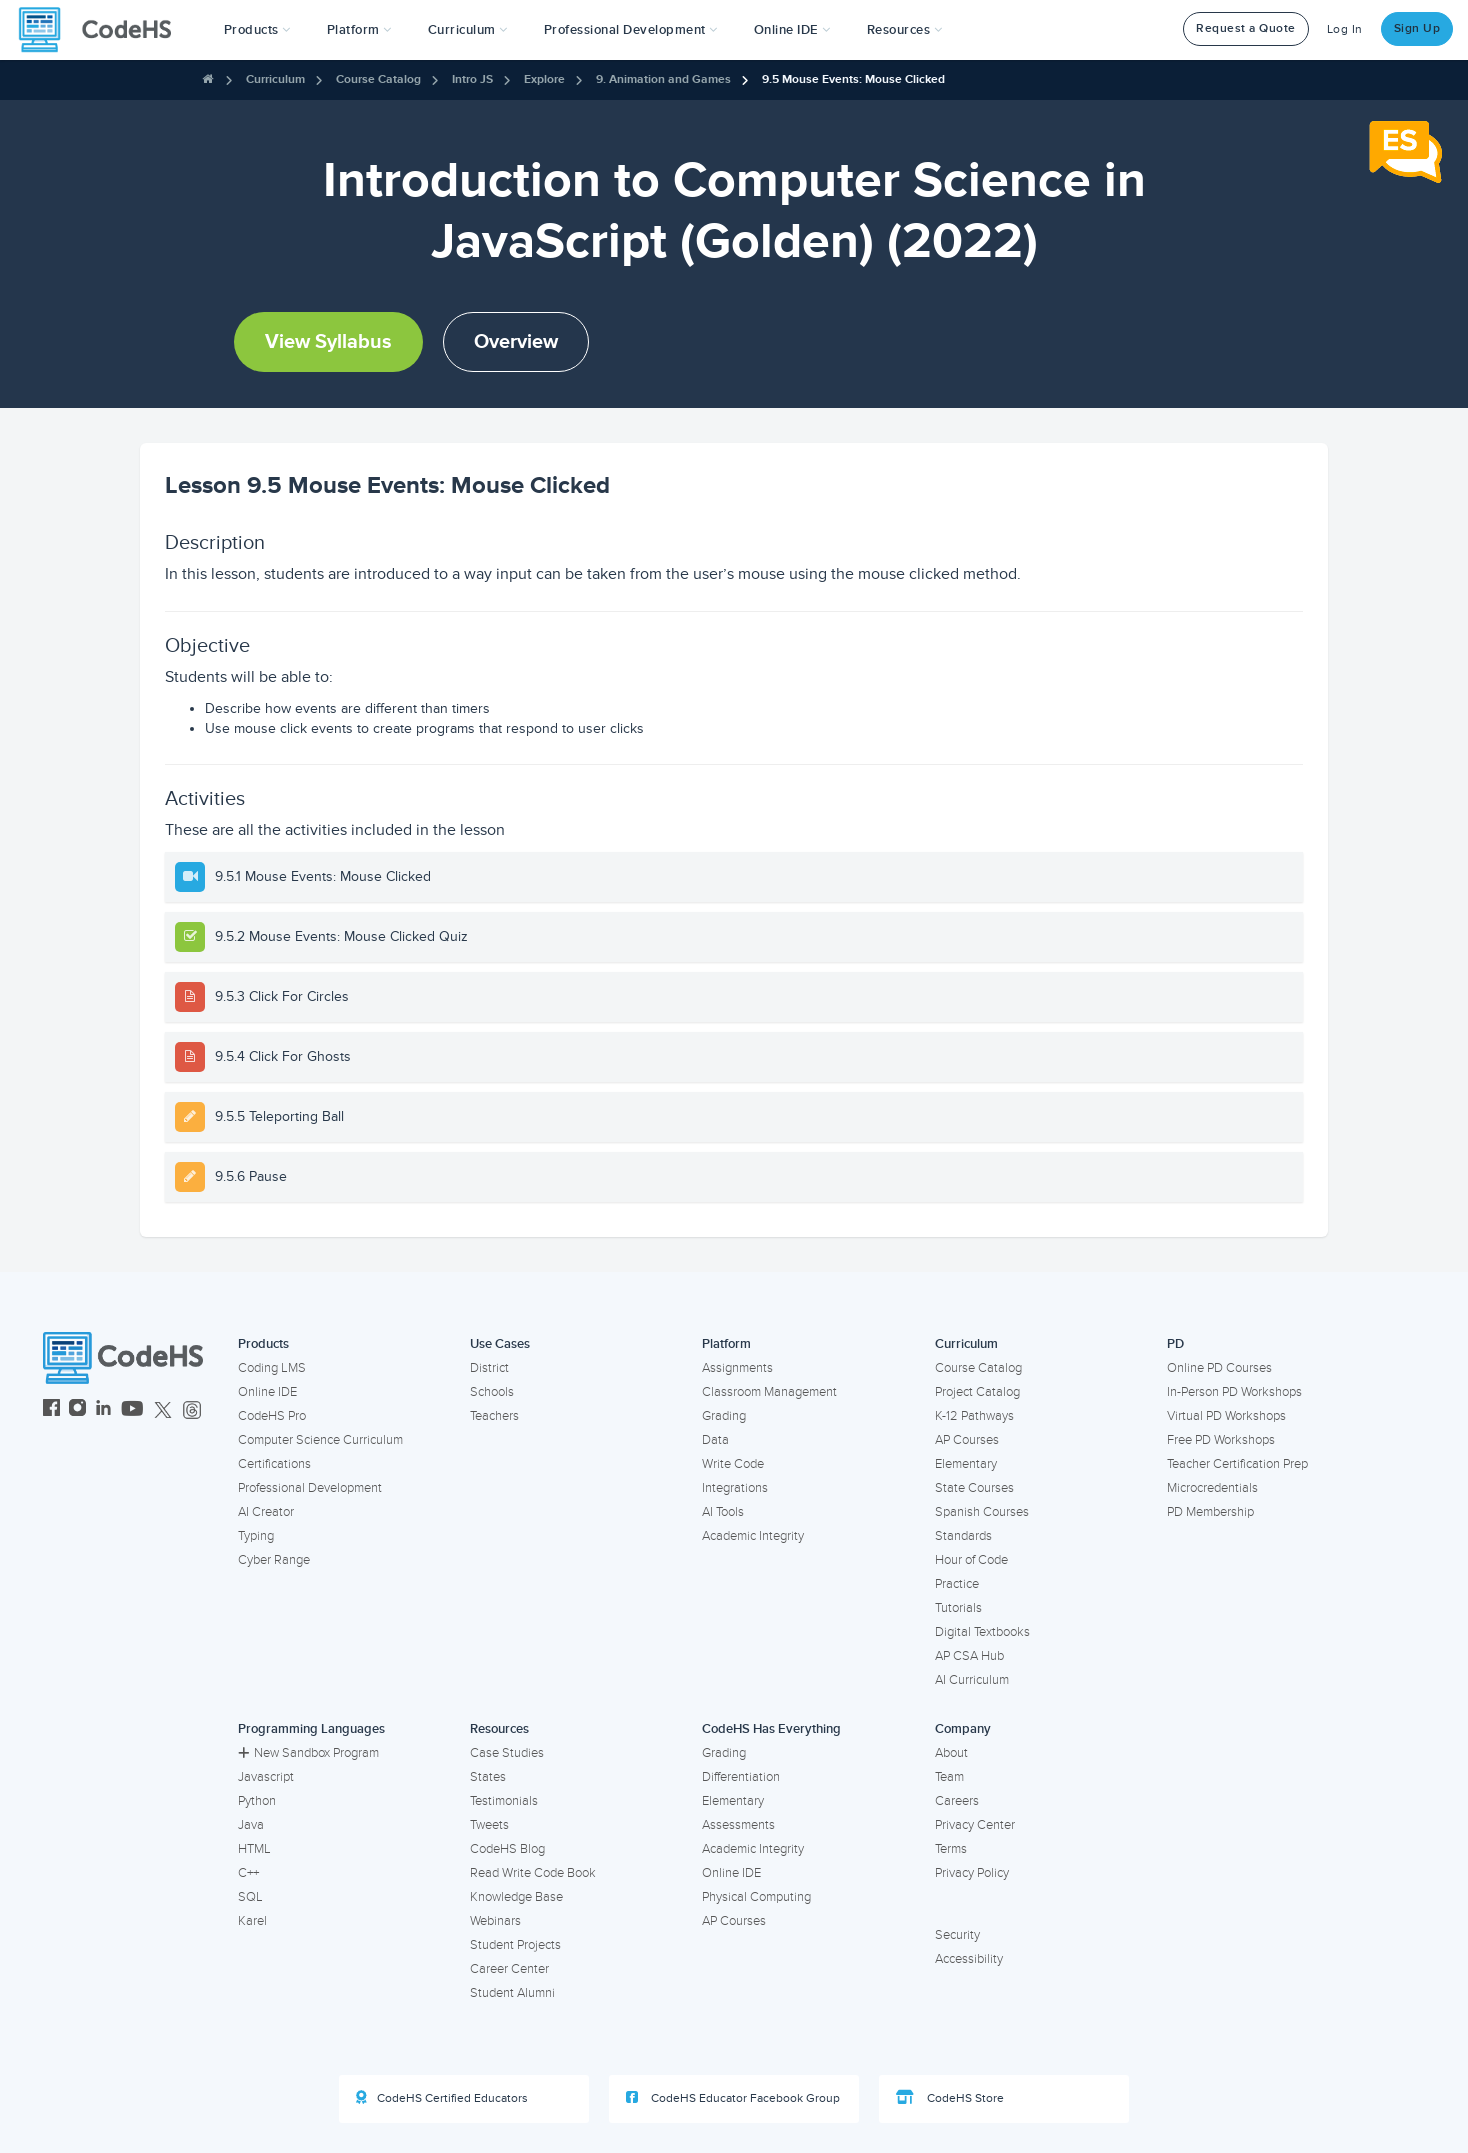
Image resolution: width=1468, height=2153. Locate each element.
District (489, 1368)
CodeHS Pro (272, 1416)
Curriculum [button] (468, 30)
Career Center (509, 1969)
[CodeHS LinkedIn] (103, 1410)
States (488, 1777)
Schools (492, 1392)
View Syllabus (328, 342)
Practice (957, 1584)
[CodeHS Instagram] (77, 1410)
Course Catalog (378, 79)
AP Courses (967, 1440)
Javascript (266, 1777)
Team (949, 1777)
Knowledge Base (516, 1897)
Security (957, 1935)
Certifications (274, 1464)
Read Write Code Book (533, 1873)
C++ (248, 1873)
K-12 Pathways (974, 1416)
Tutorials (958, 1608)
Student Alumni (512, 1993)
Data (715, 1440)
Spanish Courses (982, 1512)
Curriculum (275, 79)
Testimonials (504, 1801)
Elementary (966, 1464)
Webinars (495, 1921)
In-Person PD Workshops (1234, 1392)
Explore (544, 79)
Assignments (737, 1368)
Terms (951, 1849)
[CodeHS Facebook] (51, 1410)
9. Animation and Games (663, 79)
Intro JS (472, 79)
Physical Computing (756, 1897)
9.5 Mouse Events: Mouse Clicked (853, 79)
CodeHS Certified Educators (442, 2098)
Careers (957, 1801)
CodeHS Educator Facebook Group (733, 2098)
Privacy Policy (972, 1873)
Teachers (494, 1416)
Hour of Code (971, 1560)
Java (251, 1825)
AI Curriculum (972, 1680)
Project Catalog (977, 1392)
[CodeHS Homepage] (103, 30)
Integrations (735, 1488)
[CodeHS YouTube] (132, 1410)
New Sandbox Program (308, 1753)
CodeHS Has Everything (771, 1729)
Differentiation (741, 1777)
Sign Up (1417, 28)
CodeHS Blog (507, 1849)
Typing (256, 1536)
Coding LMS (272, 1368)
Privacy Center (975, 1825)
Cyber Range (274, 1560)
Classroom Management (769, 1392)
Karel (252, 1921)
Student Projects (515, 1945)
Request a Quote (1246, 28)
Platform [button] (359, 30)
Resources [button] (905, 30)
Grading (724, 1416)
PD (1175, 1344)
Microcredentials (1212, 1488)
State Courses (974, 1488)
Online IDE (267, 1392)
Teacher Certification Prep (1237, 1464)
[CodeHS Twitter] (163, 1410)
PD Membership (1210, 1512)
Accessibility (969, 1959)
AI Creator (266, 1512)
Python (257, 1801)
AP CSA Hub (969, 1656)
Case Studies (507, 1753)
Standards (963, 1536)
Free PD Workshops (1221, 1440)
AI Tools (723, 1512)
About (951, 1753)
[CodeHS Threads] (192, 1410)
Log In (1345, 29)
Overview (516, 342)
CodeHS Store (950, 2098)
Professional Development (310, 1488)
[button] (257, 30)
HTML (254, 1849)
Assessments (738, 1825)
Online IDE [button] (792, 30)
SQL (250, 1897)
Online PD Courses (1219, 1368)
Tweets (489, 1825)
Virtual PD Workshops (1226, 1416)
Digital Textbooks (982, 1632)
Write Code (733, 1464)
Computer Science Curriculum (320, 1440)
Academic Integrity (753, 1536)
